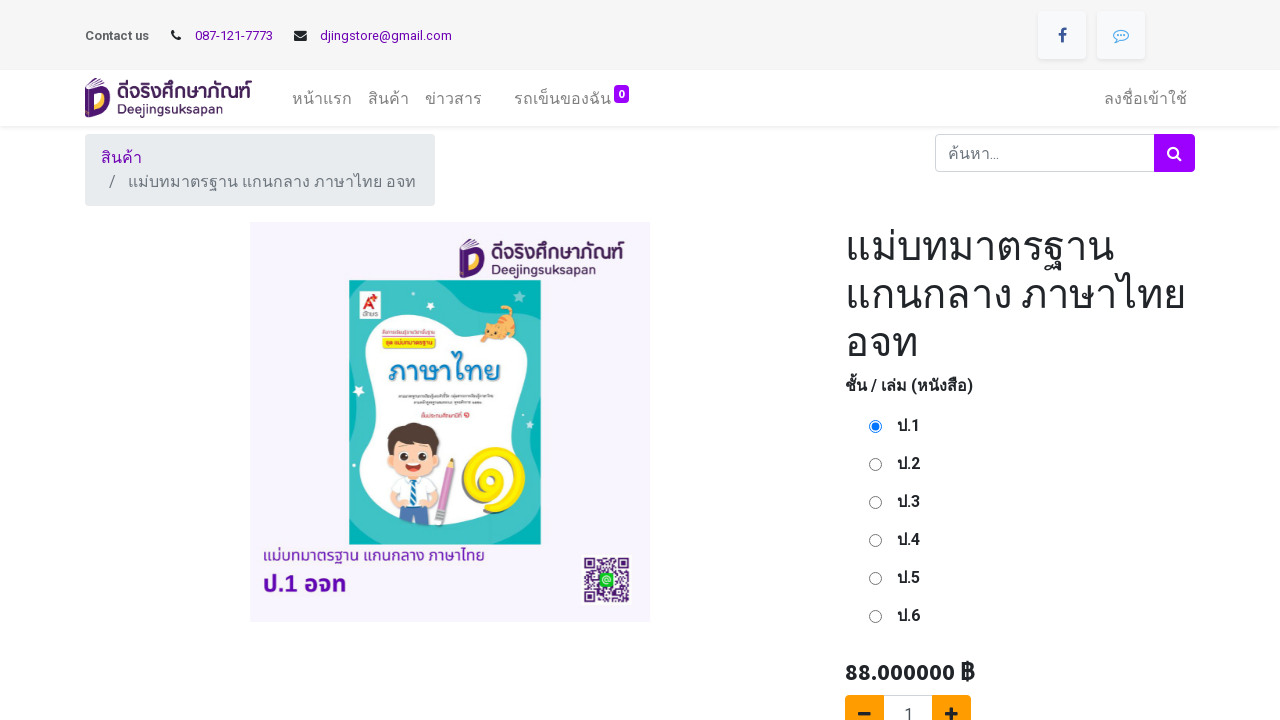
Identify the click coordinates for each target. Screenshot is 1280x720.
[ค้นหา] (1174, 153)
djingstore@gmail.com (386, 35)
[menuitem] (322, 98)
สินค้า (121, 157)
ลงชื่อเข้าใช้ (1145, 98)
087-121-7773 (234, 35)
